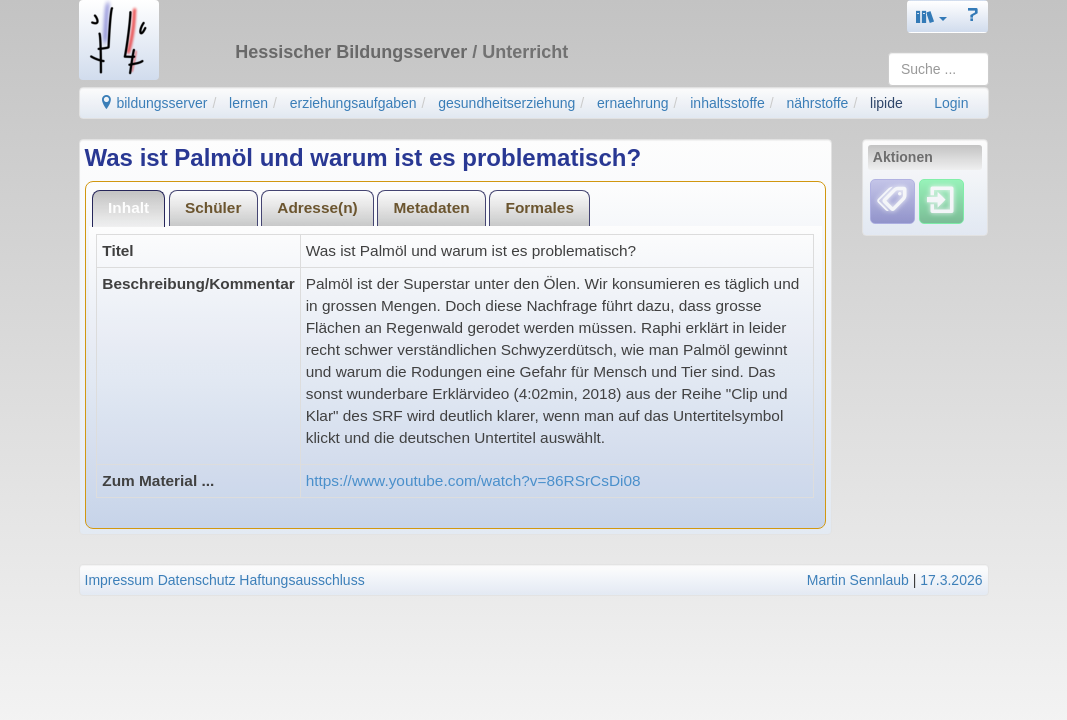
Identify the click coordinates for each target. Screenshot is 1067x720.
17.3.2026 (951, 580)
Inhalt (128, 207)
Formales (540, 207)
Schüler (213, 207)
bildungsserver (153, 103)
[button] (932, 16)
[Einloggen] (941, 201)
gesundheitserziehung (506, 103)
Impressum (119, 580)
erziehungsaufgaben (353, 103)
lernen (248, 103)
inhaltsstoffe (727, 103)
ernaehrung (633, 103)
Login (951, 103)
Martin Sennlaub (858, 580)
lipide (886, 103)
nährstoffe (817, 103)
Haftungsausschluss (301, 580)
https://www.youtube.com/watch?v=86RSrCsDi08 (473, 480)
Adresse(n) (317, 207)
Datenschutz (197, 580)
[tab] (129, 208)
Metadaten (432, 207)
